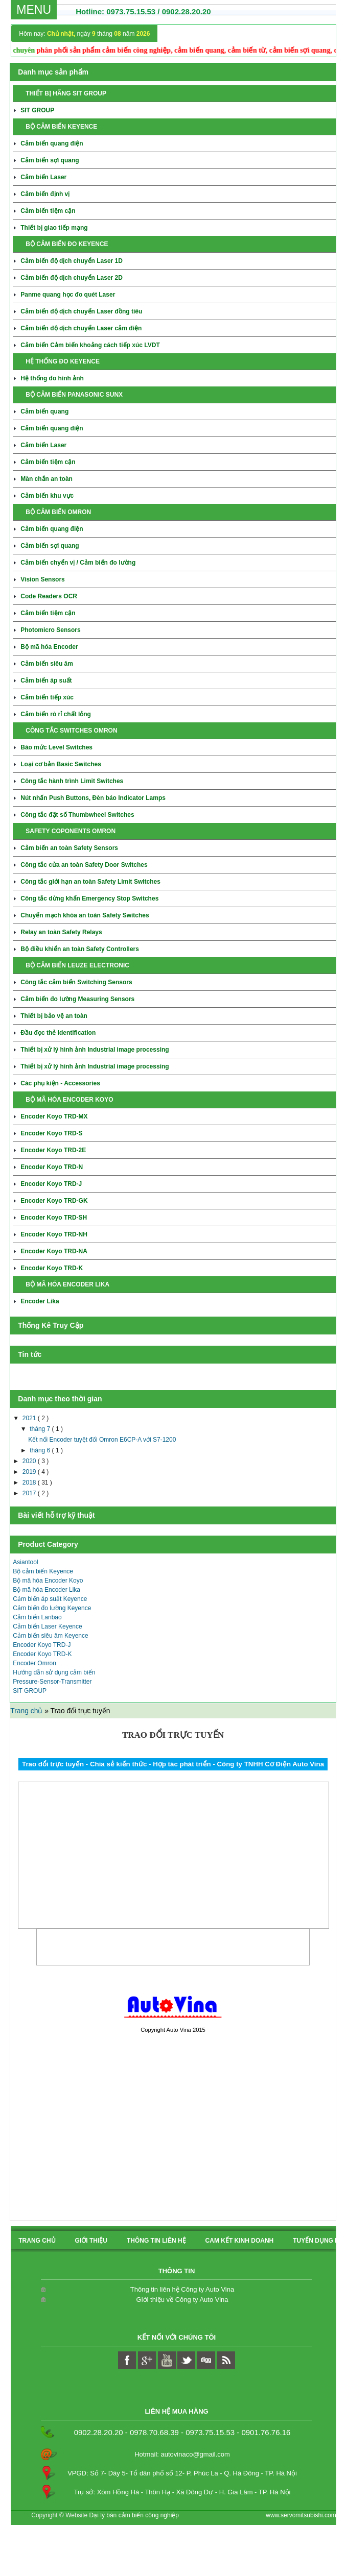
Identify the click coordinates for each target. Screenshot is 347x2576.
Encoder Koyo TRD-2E (53, 1150)
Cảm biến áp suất (46, 680)
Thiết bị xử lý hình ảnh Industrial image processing (94, 1049)
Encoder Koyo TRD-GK (53, 1200)
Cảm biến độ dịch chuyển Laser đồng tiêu (81, 311)
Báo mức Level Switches (56, 747)
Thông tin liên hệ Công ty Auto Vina (182, 2289)
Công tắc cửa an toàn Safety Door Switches (83, 864)
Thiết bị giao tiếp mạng (53, 227)
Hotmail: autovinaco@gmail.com (182, 2454)
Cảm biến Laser (43, 177)
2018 (30, 1482)
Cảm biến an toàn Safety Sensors (69, 848)
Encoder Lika (39, 1301)
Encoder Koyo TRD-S (51, 1133)
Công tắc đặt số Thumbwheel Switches (77, 814)
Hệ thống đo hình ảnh (52, 378)
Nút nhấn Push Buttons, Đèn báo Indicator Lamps (93, 797)
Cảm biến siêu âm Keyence (50, 1635)
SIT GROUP (37, 110)
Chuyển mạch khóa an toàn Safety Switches (84, 915)
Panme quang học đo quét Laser (67, 294)
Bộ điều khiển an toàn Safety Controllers (79, 949)
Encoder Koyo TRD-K (51, 1268)
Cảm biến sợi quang (49, 160)
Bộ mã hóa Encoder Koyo (48, 1580)
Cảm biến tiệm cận (47, 210)
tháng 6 (41, 1450)
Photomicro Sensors (50, 630)
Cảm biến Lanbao (37, 1617)
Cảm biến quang (44, 411)
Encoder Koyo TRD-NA (53, 1251)
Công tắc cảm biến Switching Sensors (76, 982)
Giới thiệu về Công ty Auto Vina (182, 2299)
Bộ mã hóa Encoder (49, 646)
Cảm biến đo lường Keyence (52, 1608)
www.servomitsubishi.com (301, 2515)
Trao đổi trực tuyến (173, 1735)
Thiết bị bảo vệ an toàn (53, 1015)
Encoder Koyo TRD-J (51, 1183)
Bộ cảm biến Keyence (43, 1571)
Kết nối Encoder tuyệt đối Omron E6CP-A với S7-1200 (102, 1439)
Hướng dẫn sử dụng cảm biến (54, 1672)
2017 (30, 1493)
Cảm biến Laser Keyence (47, 1626)
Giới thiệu (91, 2240)
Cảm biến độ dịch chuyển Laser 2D (71, 277)
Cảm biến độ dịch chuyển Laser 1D (71, 260)
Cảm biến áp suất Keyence (50, 1598)
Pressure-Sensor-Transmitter (52, 1681)
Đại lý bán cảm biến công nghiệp (134, 2515)
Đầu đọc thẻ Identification (58, 1032)
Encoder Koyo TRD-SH (53, 1217)
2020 (30, 1461)
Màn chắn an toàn (46, 478)
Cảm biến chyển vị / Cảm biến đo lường (77, 562)
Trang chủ (27, 1711)
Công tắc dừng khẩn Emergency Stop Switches (89, 898)
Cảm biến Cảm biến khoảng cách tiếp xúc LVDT (89, 345)
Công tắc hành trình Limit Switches (71, 781)
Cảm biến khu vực (47, 495)
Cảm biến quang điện (51, 143)
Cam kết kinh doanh (239, 2240)
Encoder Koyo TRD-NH (53, 1234)
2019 (30, 1471)
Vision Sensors (42, 579)
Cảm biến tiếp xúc (47, 697)
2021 (30, 1418)
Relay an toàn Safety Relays (61, 932)
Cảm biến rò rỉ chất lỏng (55, 714)
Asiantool (25, 1562)
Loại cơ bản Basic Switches (60, 764)
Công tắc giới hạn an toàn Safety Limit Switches (90, 881)
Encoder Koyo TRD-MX (53, 1116)
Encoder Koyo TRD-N (51, 1167)
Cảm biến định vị (45, 194)
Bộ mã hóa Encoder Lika (46, 1589)
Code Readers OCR (48, 596)
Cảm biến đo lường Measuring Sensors (77, 999)
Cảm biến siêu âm (46, 663)
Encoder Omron (34, 1663)
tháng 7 (41, 1428)
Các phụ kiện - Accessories (60, 1083)
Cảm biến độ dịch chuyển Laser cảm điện (81, 328)
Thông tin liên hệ (156, 2240)
